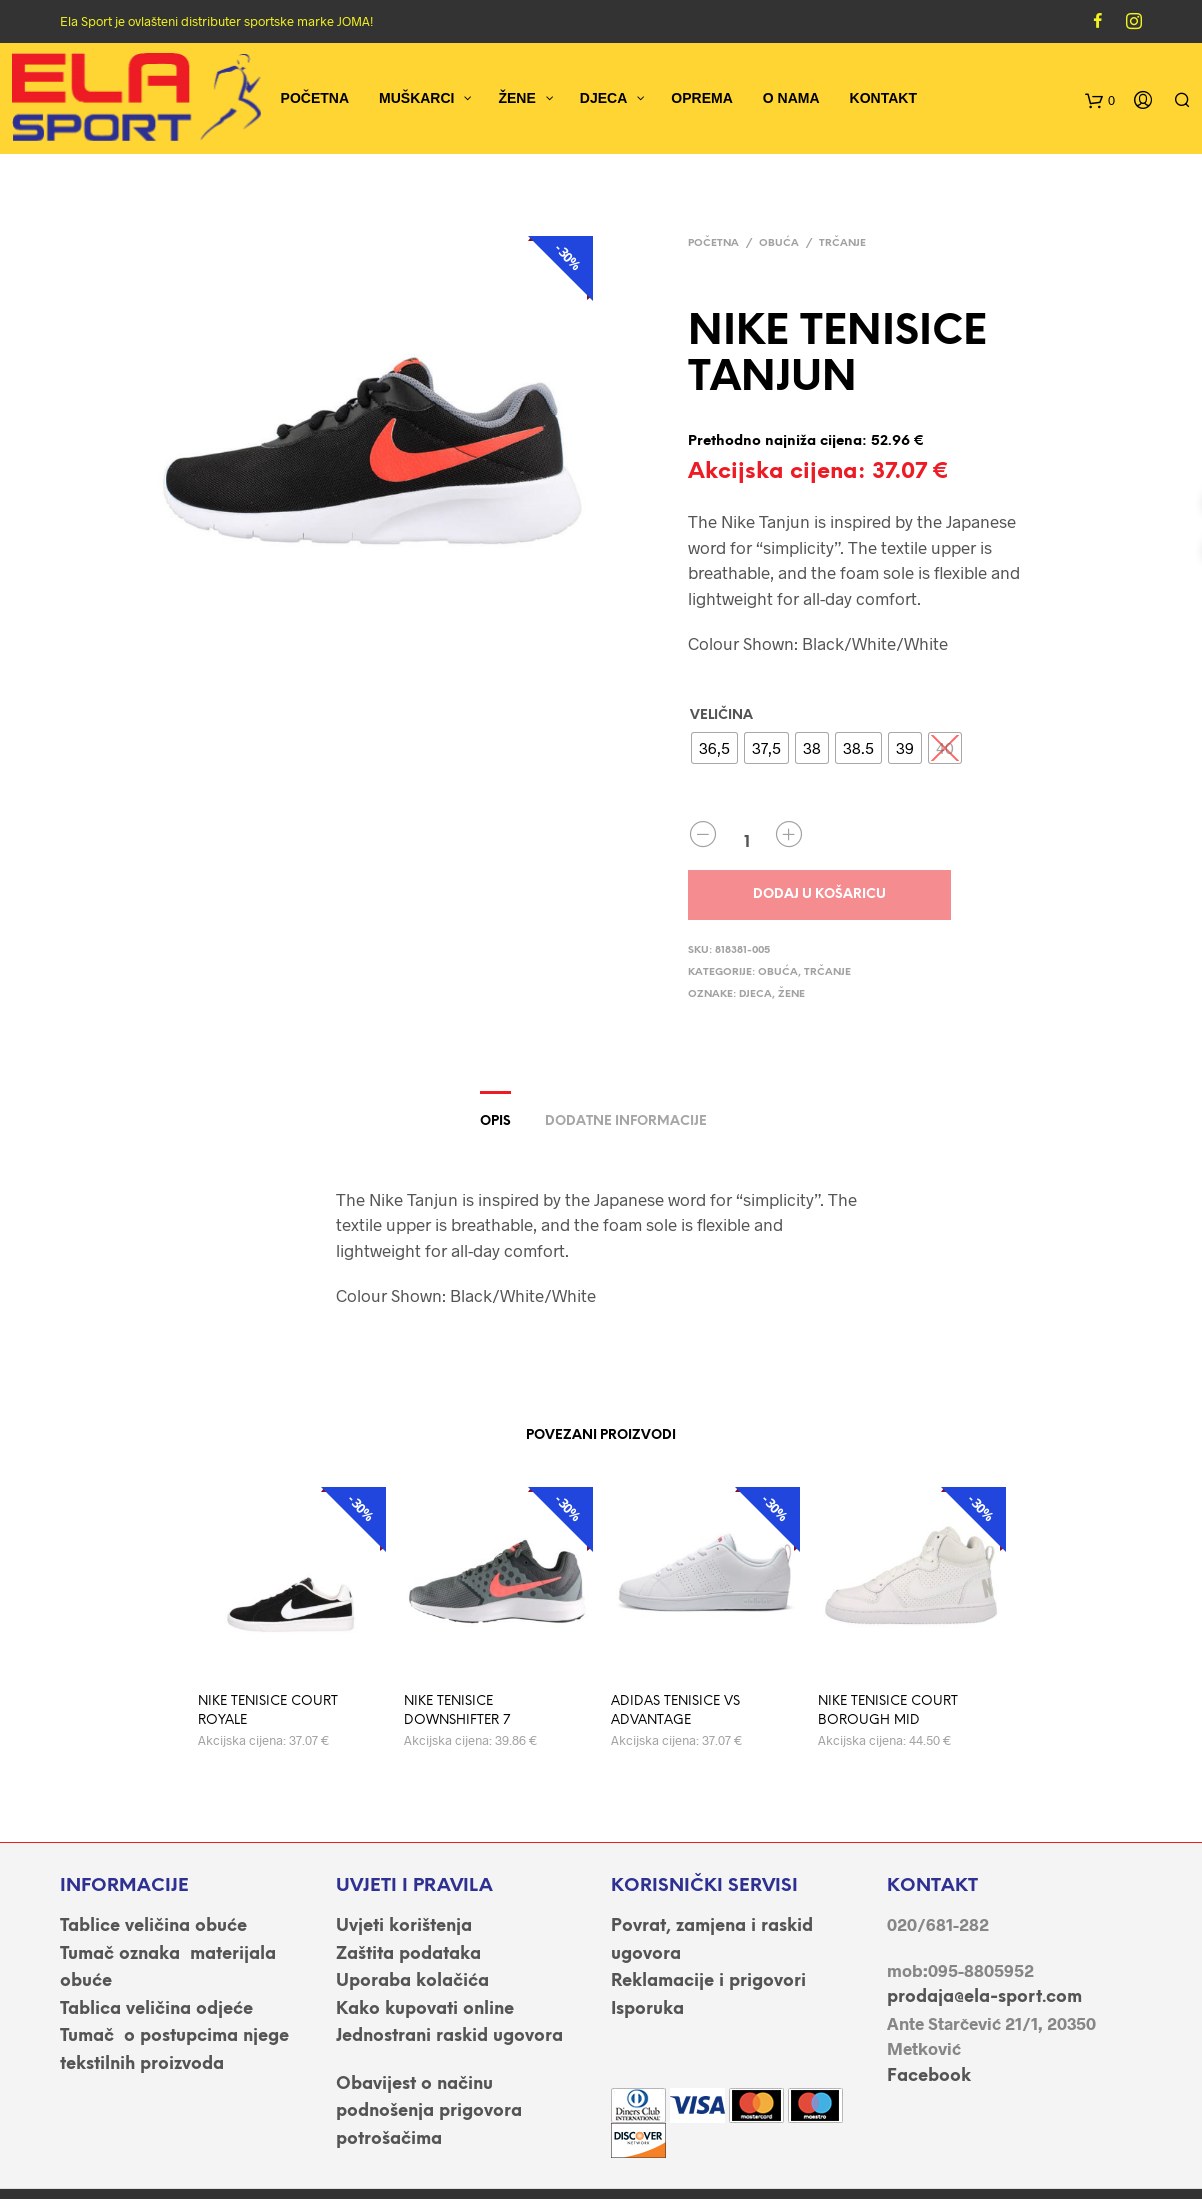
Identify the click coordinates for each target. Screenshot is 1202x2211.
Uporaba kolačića (412, 1981)
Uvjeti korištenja (404, 1926)
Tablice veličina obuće (153, 1926)
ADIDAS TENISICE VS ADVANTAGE (675, 1711)
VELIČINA (721, 715)
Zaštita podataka (408, 1954)
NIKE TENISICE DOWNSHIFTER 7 (457, 1711)
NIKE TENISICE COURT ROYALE (268, 1711)
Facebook (929, 2076)
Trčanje (842, 243)
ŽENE (791, 994)
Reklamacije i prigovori (708, 1981)
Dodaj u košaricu (819, 894)
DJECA (755, 994)
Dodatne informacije (626, 1121)
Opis (495, 1121)
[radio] (714, 748)
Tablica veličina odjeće (156, 2009)
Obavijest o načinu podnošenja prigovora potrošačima (429, 2111)
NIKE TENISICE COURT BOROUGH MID (888, 1711)
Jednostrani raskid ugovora (449, 2036)
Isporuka (647, 2009)
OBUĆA (779, 243)
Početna (713, 243)
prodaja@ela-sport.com (984, 1997)
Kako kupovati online (425, 2009)
